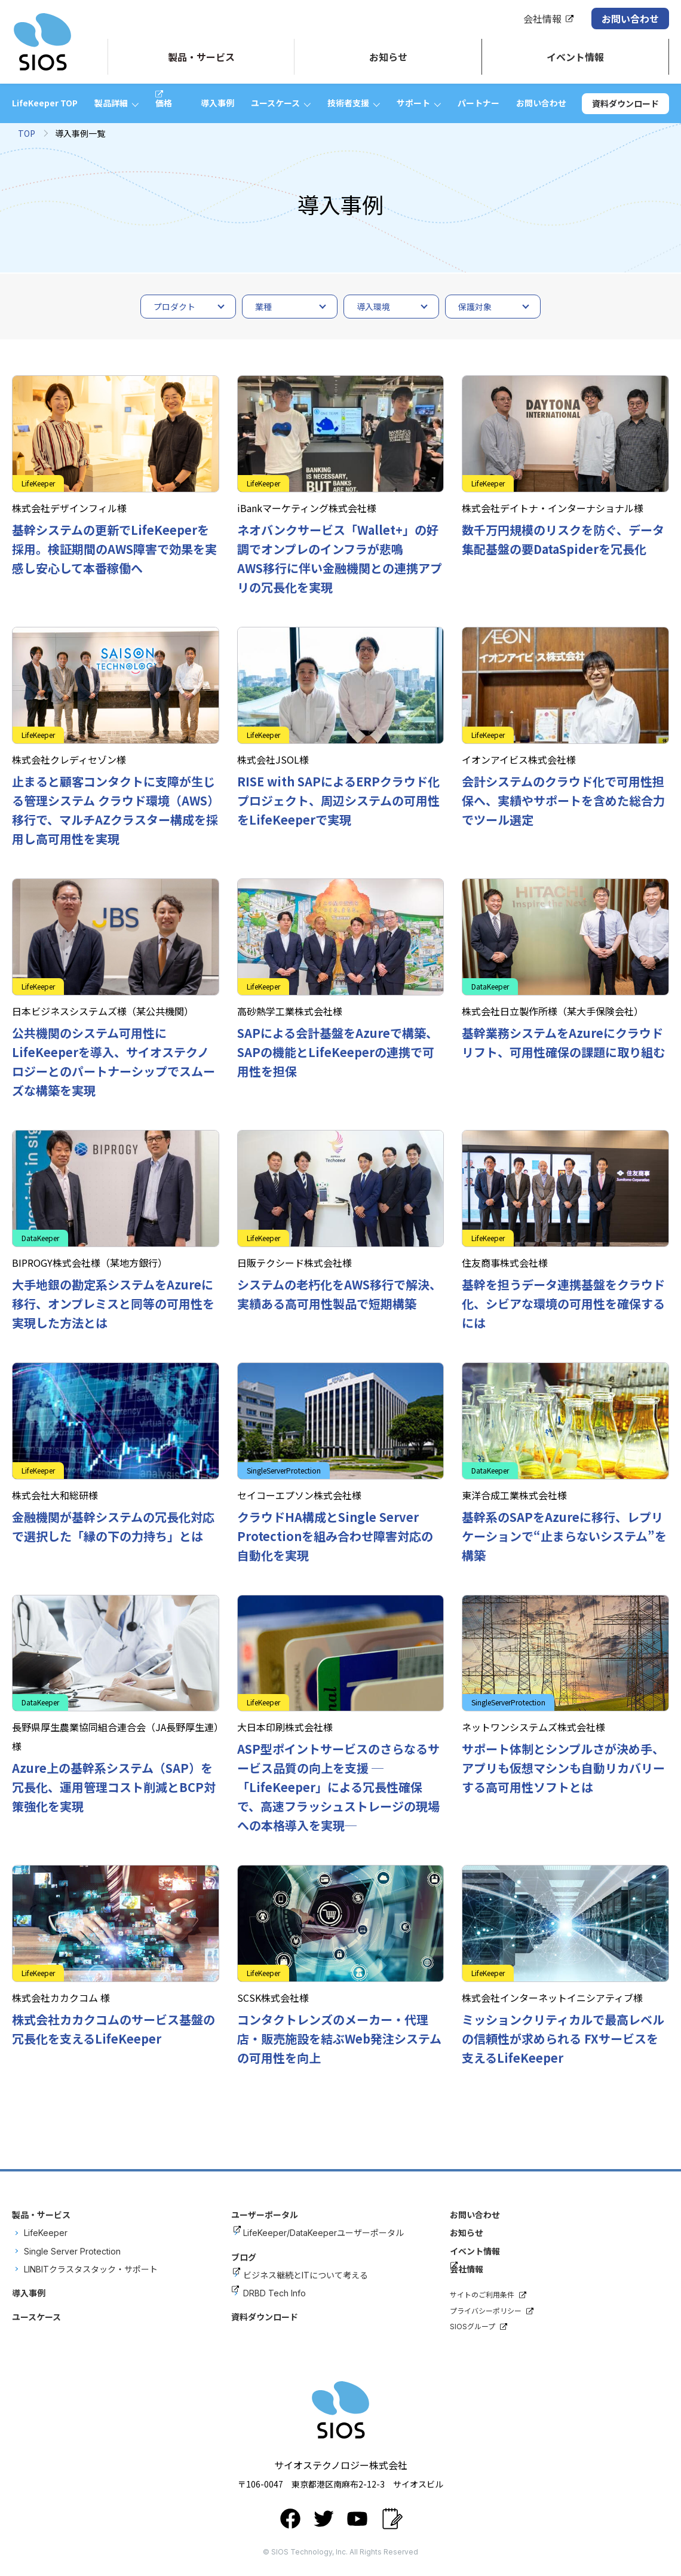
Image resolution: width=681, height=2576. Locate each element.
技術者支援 (348, 103)
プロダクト (174, 307)
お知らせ (466, 2233)
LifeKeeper (46, 2233)
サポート (413, 103)
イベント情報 (475, 2251)
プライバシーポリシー (486, 2311)
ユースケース (275, 103)
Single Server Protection (72, 2251)
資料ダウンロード (625, 103)
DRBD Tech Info (274, 2293)
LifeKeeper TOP (45, 103)
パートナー (478, 103)
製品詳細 (111, 103)
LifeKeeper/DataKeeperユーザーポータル (323, 2233)
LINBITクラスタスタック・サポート (91, 2269)
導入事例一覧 (80, 133)
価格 (163, 103)
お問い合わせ (630, 18)
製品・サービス (41, 2215)
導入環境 (373, 307)
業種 (263, 307)
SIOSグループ (472, 2326)
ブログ (243, 2257)
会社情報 (542, 18)
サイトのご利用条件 (482, 2294)
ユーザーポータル (264, 2215)
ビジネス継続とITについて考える (305, 2275)
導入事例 (217, 103)
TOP (26, 133)
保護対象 (475, 307)
